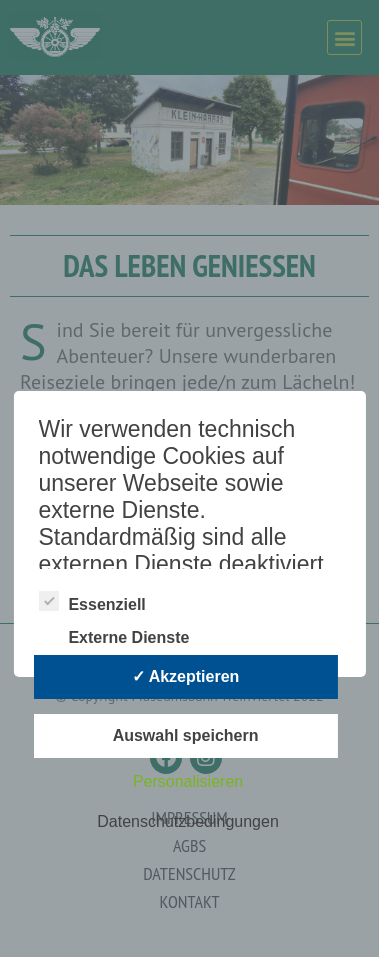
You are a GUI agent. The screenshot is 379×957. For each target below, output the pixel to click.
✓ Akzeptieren (186, 676)
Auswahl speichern (186, 735)
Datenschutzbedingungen (187, 821)
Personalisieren (188, 781)
